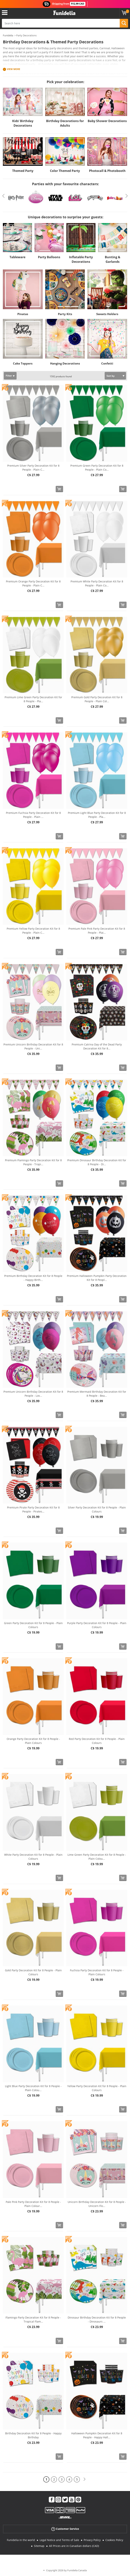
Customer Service (65, 2529)
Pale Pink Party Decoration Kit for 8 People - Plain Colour (33, 2204)
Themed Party (22, 171)
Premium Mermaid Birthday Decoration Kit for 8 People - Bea (96, 1393)
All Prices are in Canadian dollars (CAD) (74, 2546)
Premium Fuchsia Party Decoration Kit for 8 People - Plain (33, 815)
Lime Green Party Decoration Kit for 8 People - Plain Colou (96, 1856)
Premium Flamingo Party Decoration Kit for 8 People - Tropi (33, 1162)
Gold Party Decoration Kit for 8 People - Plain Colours (33, 1972)
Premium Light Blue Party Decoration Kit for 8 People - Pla (97, 815)
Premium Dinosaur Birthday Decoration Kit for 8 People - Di (96, 1162)
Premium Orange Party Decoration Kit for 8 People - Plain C (33, 583)
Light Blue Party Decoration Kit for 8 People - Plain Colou (33, 2088)
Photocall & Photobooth (107, 171)
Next (126, 196)
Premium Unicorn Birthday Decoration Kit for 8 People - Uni (33, 1046)
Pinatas (22, 314)
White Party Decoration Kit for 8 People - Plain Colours (33, 1856)
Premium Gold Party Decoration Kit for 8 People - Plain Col (96, 699)
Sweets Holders (107, 314)
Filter (9, 375)
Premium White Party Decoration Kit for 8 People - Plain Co (97, 583)
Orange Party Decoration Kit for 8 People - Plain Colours (33, 1741)
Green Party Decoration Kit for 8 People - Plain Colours (33, 1625)
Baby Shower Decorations (107, 121)
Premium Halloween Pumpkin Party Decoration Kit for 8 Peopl (97, 1278)
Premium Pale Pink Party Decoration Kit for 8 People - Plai (96, 930)
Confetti (107, 363)
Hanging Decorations (65, 363)
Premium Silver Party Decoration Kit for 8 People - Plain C (33, 467)
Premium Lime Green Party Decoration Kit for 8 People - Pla (33, 699)
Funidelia (8, 35)
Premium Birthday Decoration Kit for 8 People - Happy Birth (33, 1278)
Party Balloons (49, 257)
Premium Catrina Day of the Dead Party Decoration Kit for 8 (97, 1046)
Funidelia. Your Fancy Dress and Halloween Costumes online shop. (64, 13)
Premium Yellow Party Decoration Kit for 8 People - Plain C (33, 930)
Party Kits (65, 314)
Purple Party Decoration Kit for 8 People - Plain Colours (96, 1625)
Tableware (17, 257)
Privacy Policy (92, 2540)
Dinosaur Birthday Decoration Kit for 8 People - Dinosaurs (97, 2319)
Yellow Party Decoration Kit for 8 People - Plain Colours (96, 2088)
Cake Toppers (22, 363)
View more (13, 69)
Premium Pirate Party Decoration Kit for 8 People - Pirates (33, 1509)
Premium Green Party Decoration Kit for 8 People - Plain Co (96, 467)
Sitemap (39, 2546)
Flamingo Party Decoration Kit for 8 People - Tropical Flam (33, 2319)
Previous (3, 196)
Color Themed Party (65, 171)
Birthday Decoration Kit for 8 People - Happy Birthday (33, 2435)
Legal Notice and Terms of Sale (59, 2540)
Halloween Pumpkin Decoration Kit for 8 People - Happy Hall (96, 2435)
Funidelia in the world (21, 2540)
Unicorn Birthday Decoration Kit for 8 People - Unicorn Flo (97, 2204)
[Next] (84, 2479)
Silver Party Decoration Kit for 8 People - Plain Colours (97, 1509)
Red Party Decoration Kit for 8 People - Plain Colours (97, 1741)
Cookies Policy (114, 2540)
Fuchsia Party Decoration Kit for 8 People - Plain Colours (97, 1972)
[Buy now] (59, 489)
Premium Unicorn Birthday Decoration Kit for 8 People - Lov (33, 1393)
